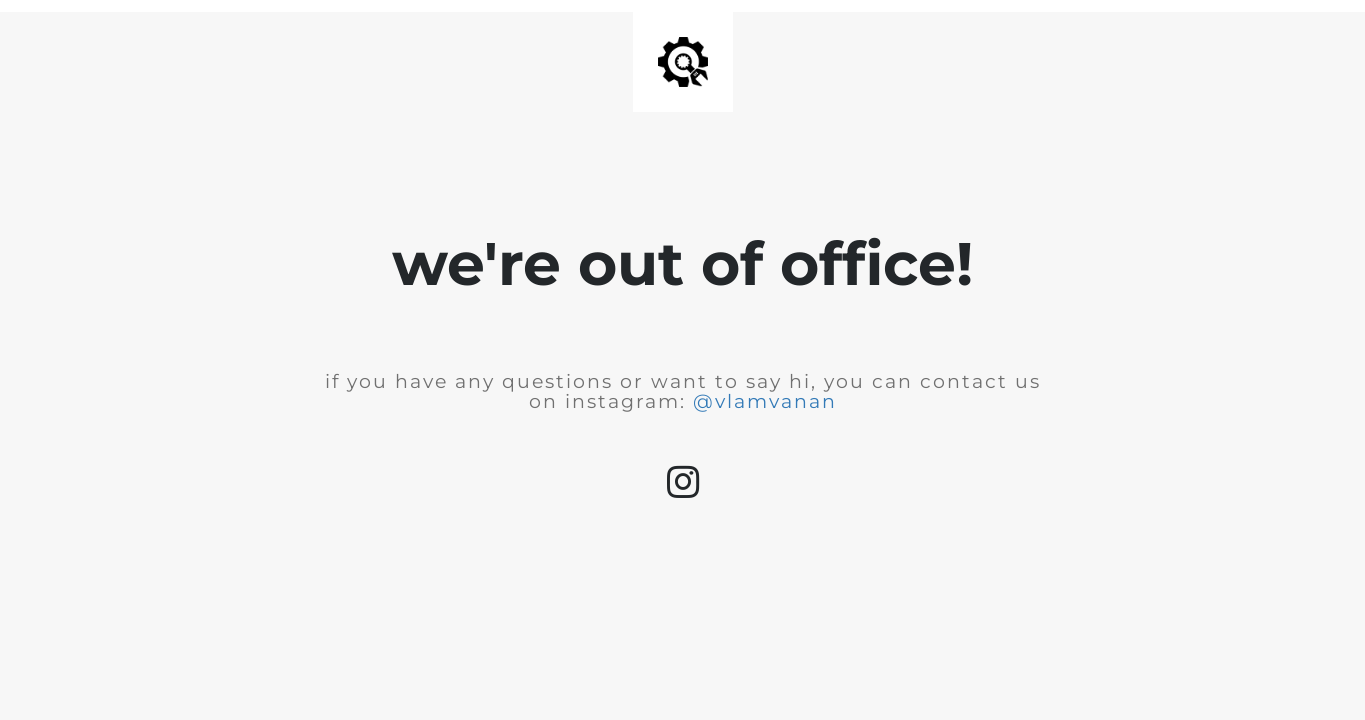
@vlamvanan (765, 401)
